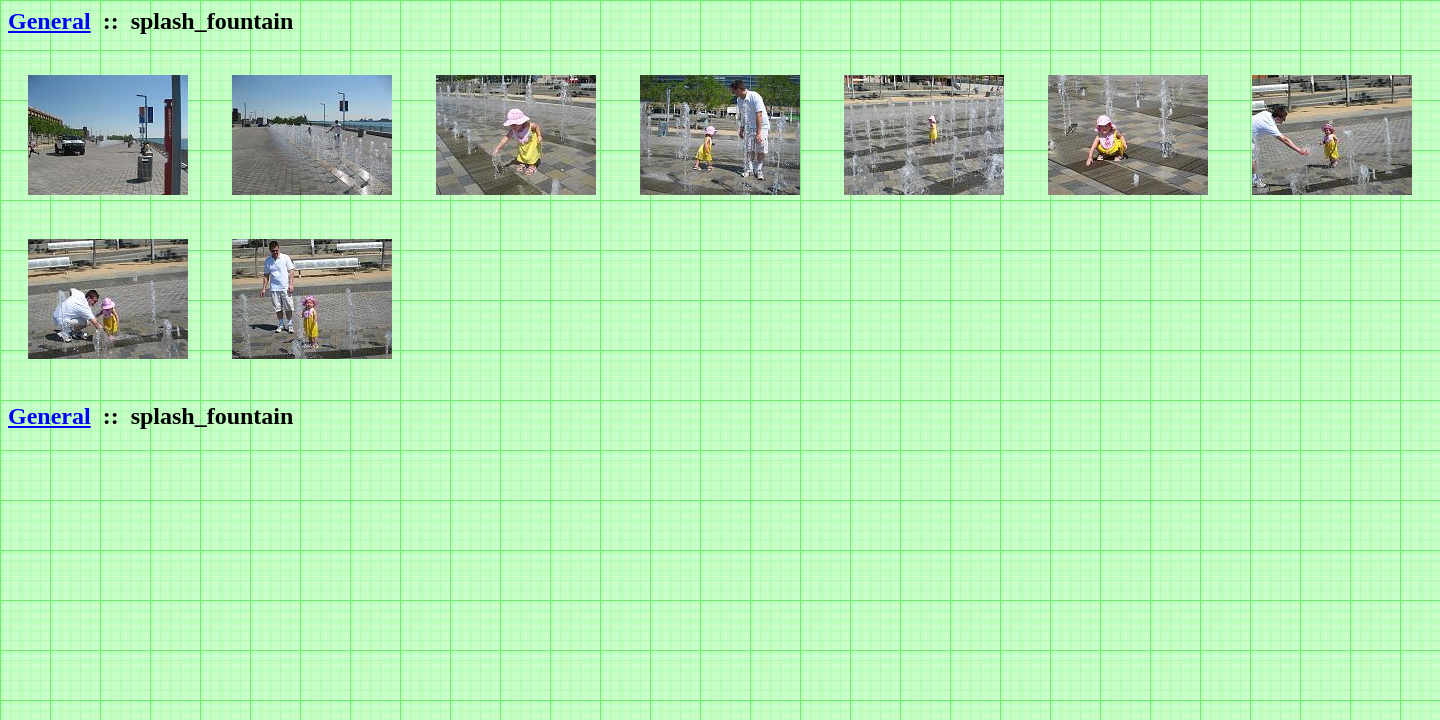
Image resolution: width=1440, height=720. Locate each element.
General (49, 21)
